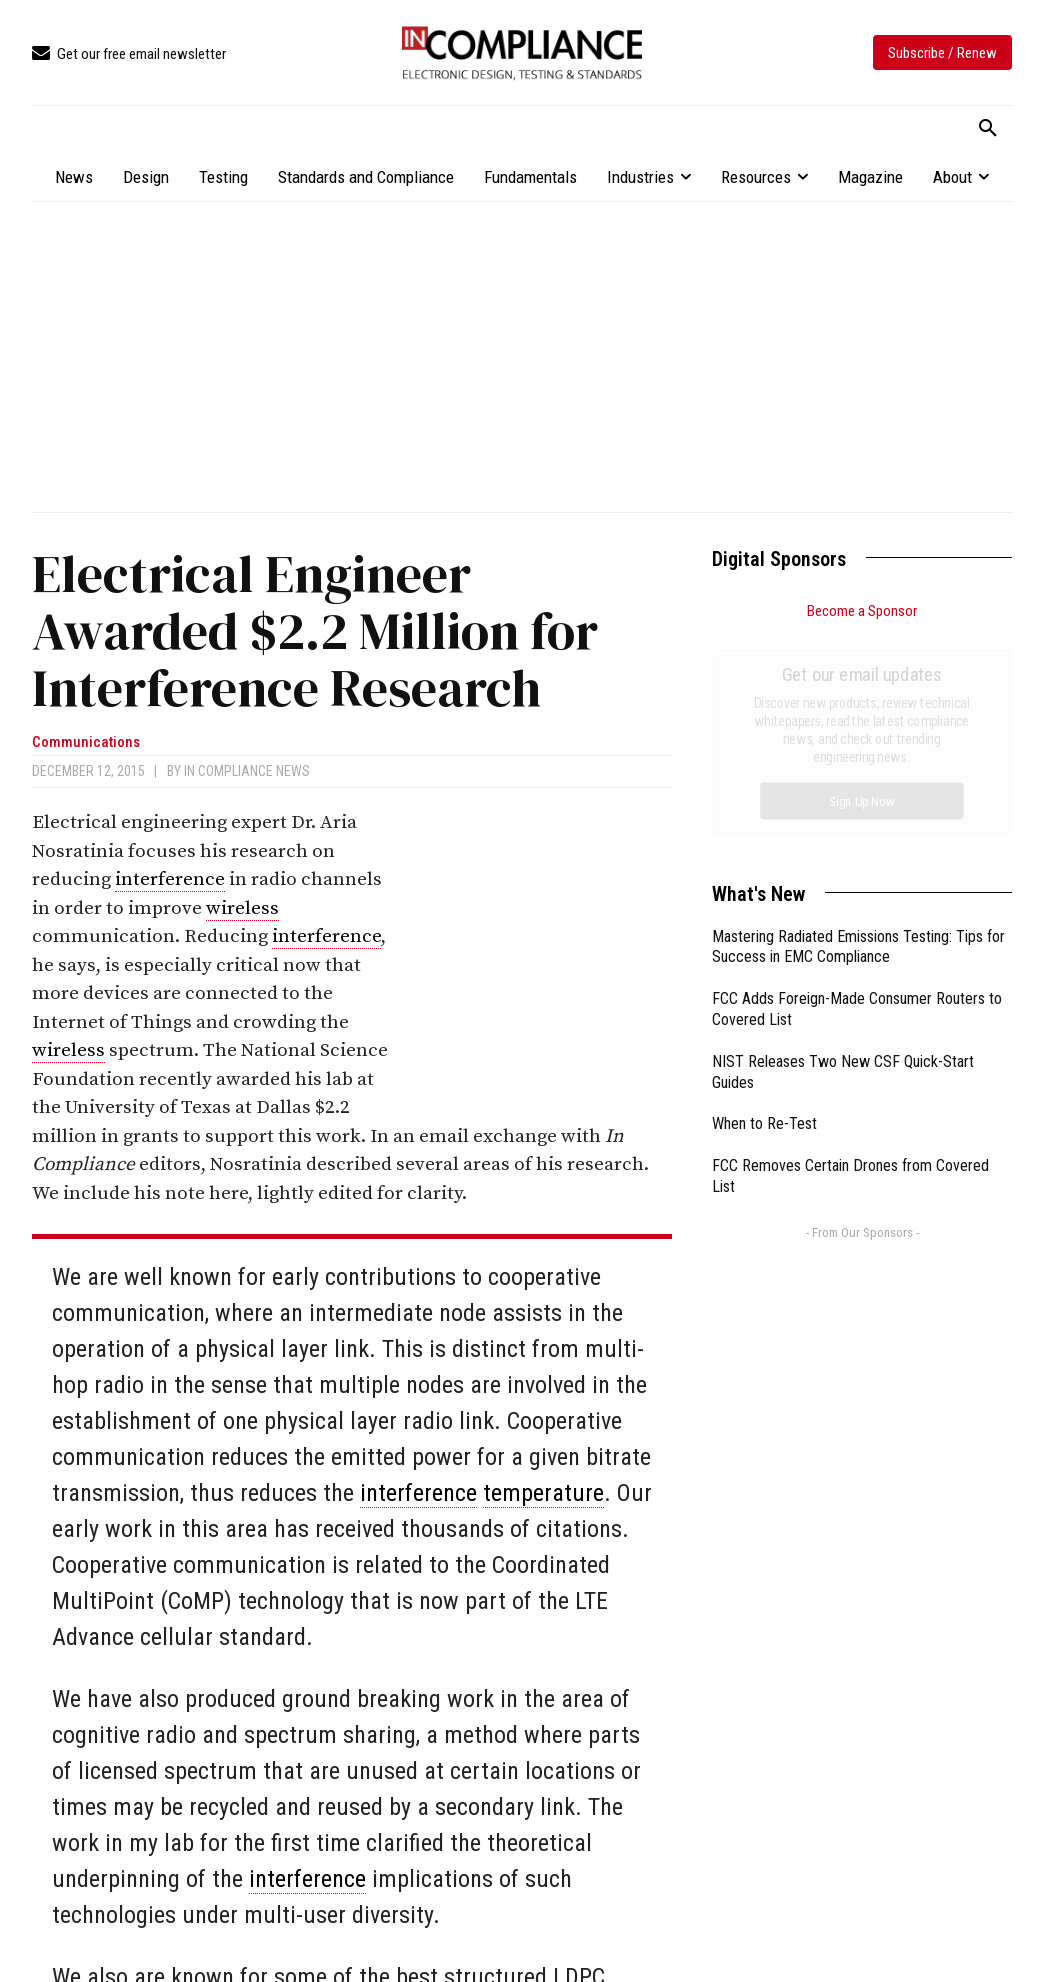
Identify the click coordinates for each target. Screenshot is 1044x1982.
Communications (86, 742)
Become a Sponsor (862, 611)
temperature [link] (543, 1493)
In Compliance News (247, 771)
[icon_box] (129, 54)
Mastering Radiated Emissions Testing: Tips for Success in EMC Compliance (858, 722)
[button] (988, 129)
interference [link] (170, 879)
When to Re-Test (764, 898)
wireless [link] (242, 908)
